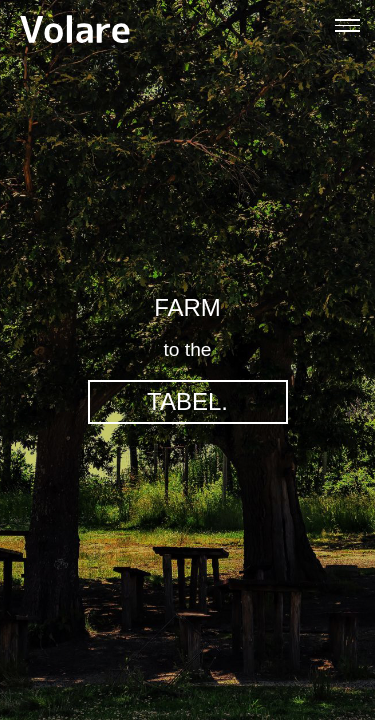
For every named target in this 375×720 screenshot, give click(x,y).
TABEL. (187, 401)
